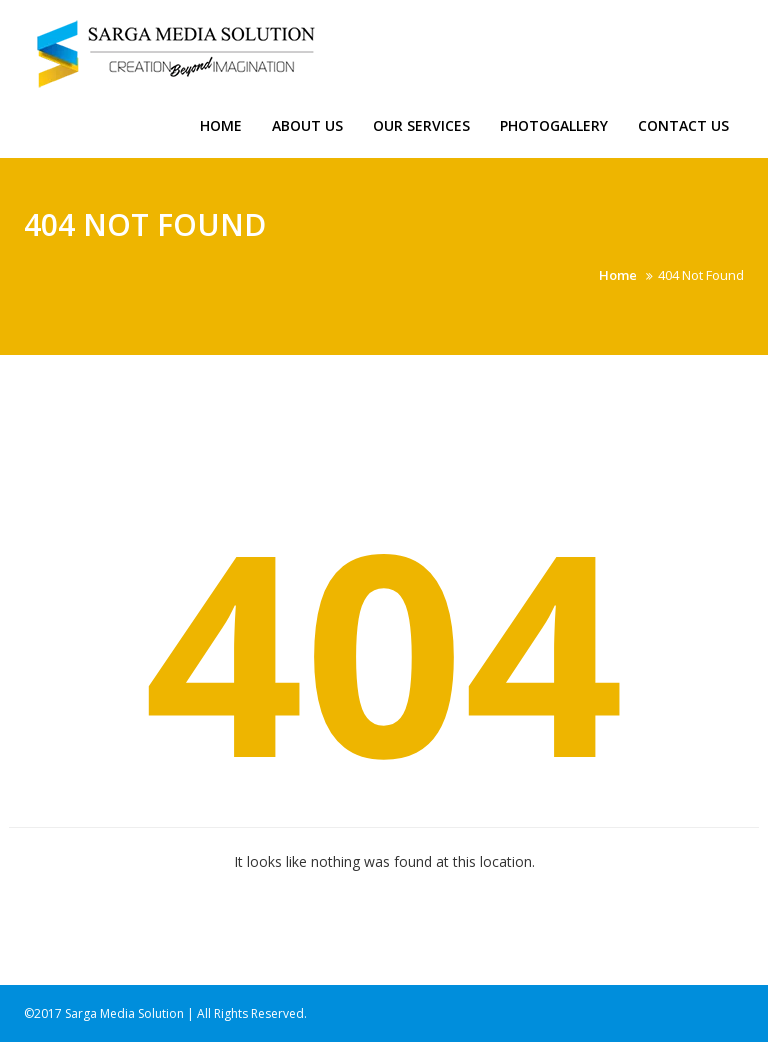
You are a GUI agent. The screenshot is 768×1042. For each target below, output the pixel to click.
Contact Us (683, 125)
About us (307, 125)
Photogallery (554, 125)
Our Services (421, 125)
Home (221, 125)
